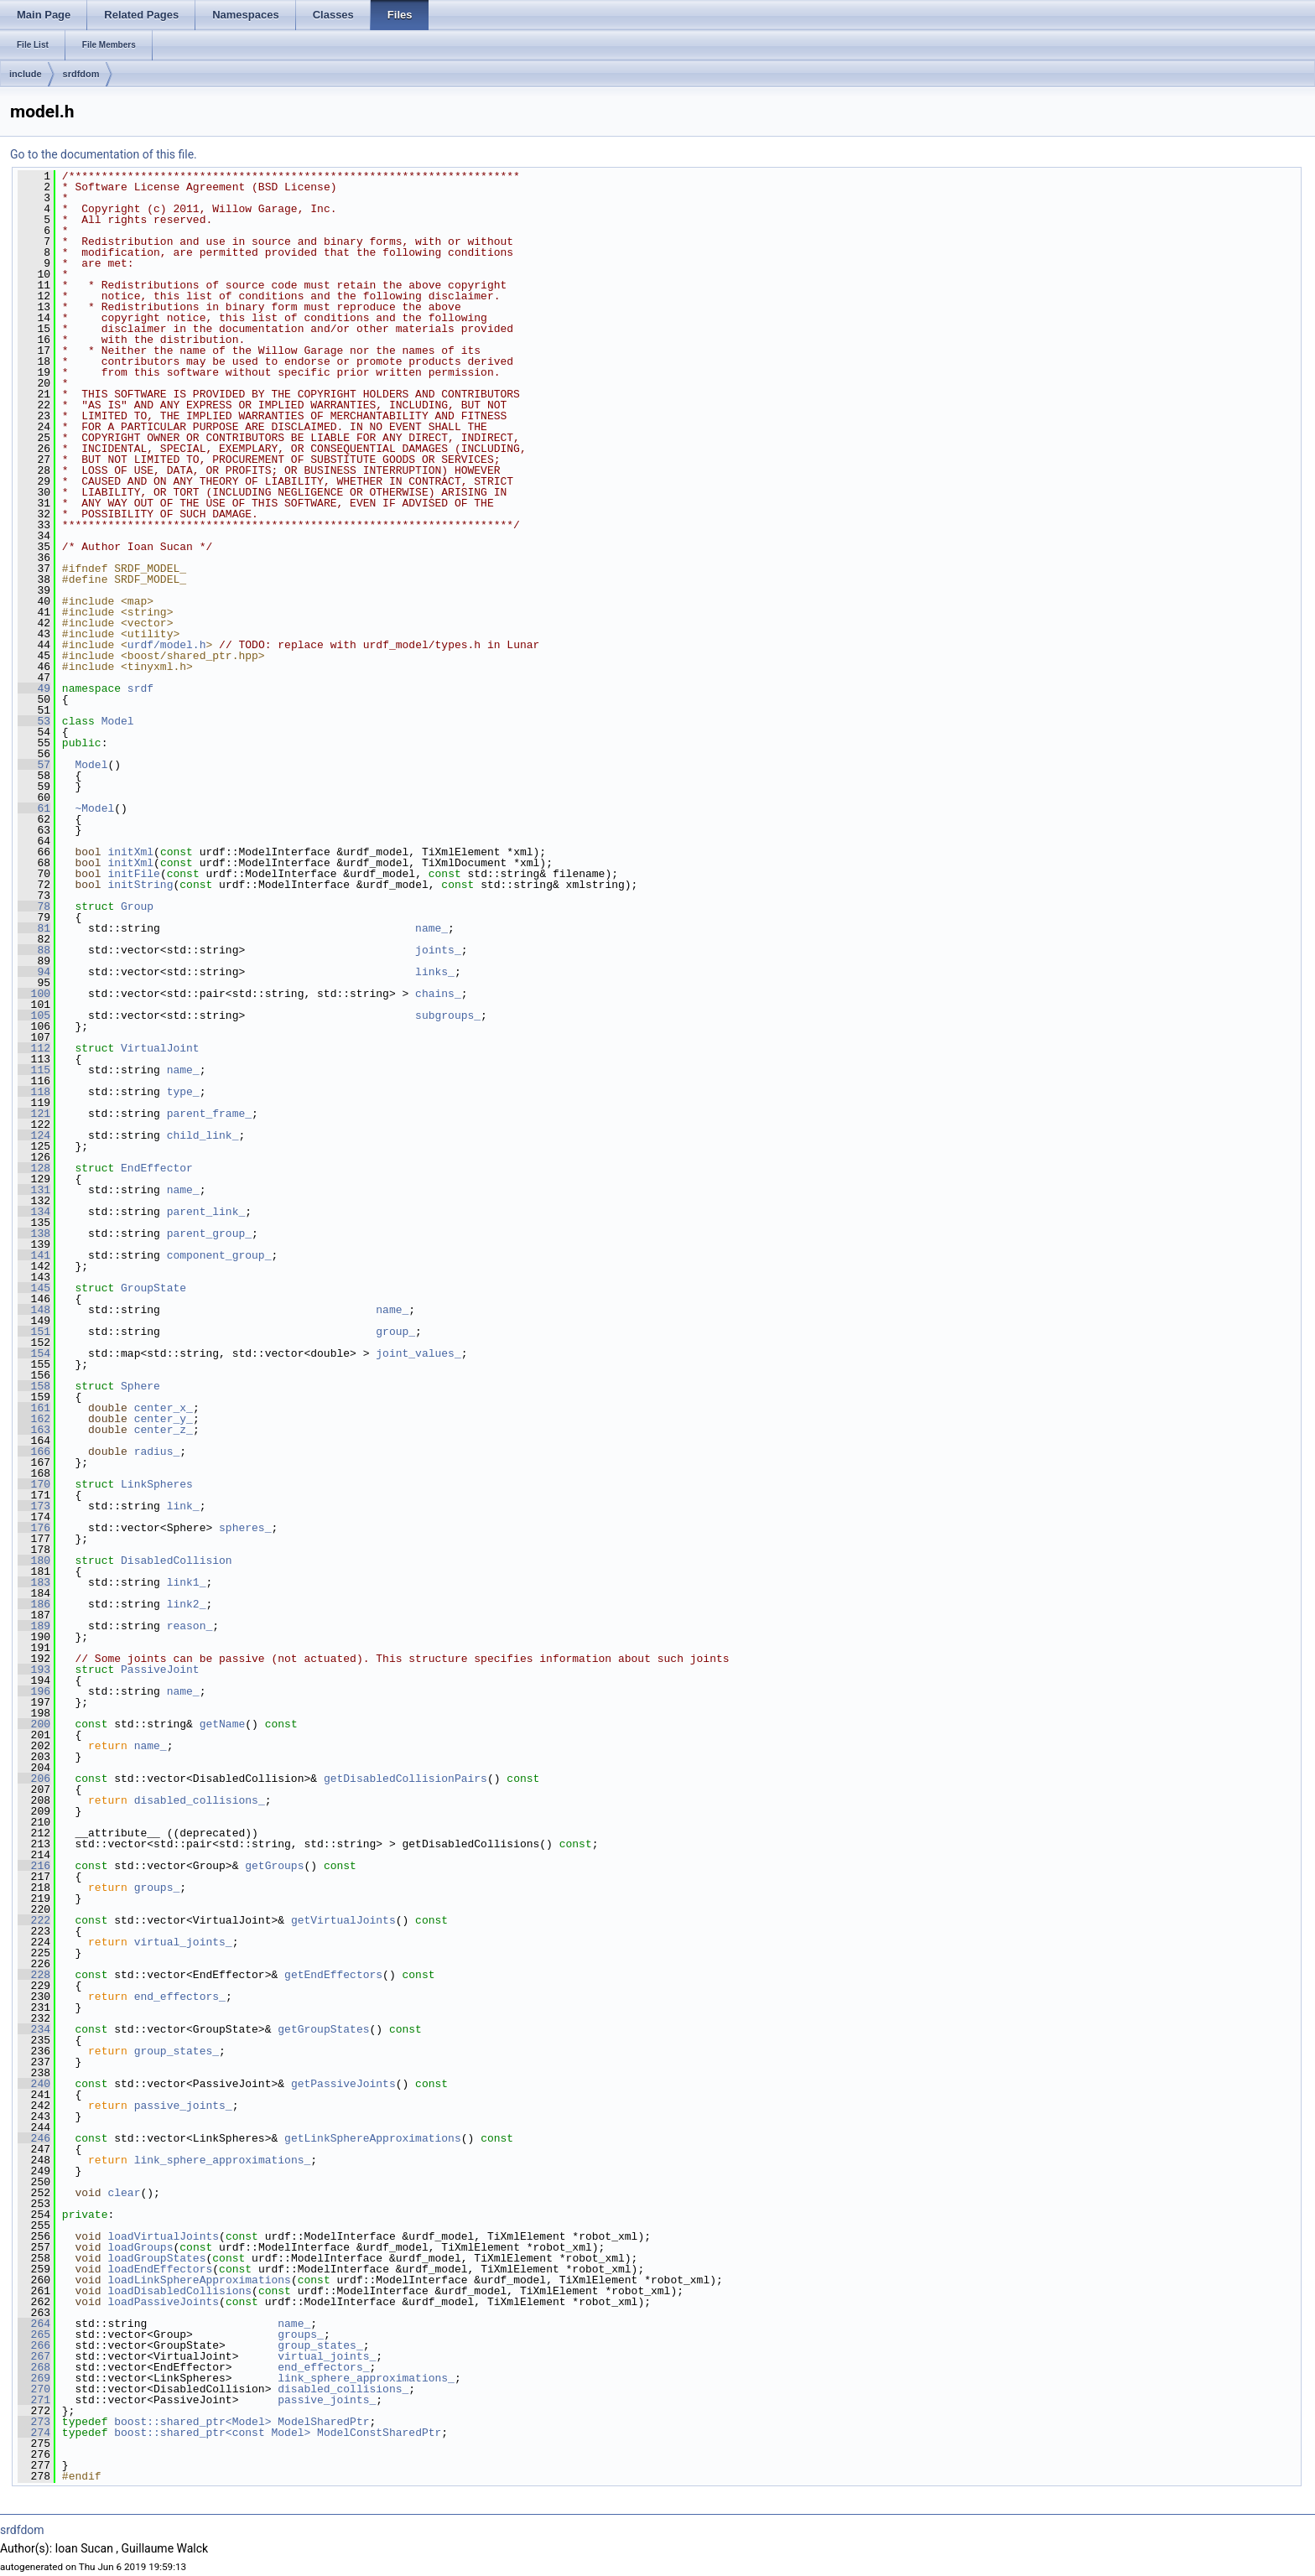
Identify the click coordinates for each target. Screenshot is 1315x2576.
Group (137, 906)
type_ (183, 1091)
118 (34, 1091)
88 (34, 950)
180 (34, 1560)
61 (34, 808)
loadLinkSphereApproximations (198, 2280)
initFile (133, 873)
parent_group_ (209, 1233)
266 (34, 2345)
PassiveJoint (160, 1669)
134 (34, 1211)
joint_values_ (418, 1353)
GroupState (153, 1288)
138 (34, 1233)
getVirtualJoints (343, 1920)
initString (140, 884)
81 (34, 928)
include (25, 74)
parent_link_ (206, 1211)
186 (34, 1604)
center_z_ (163, 1429)
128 (34, 1168)
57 (34, 764)
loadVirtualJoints (163, 2236)
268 (34, 2367)
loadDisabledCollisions (179, 2290)
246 (34, 2138)
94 (34, 971)
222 (34, 1920)
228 (34, 1974)
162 (34, 1418)
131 (34, 1189)
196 (34, 1691)
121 (34, 1113)
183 (34, 1582)
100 (34, 993)
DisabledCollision (176, 1560)
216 (34, 1865)
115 (34, 1070)
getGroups (274, 1865)
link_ (183, 1506)
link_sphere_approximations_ (222, 2160)
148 (34, 1309)
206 (34, 1778)
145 (34, 1288)
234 (34, 2029)
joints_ (438, 950)
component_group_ (219, 1255)
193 (34, 1669)
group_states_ (176, 2051)
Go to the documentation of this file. (103, 154)
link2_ (186, 1604)
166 (34, 1451)
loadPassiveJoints (163, 2301)
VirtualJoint (160, 1048)
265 (34, 2334)
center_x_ (163, 1407)
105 (34, 1015)
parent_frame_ (209, 1113)
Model (117, 721)
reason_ (190, 1625)
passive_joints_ (183, 2105)
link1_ (186, 1582)
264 (34, 2323)
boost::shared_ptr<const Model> (212, 2432)
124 (34, 1135)
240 (34, 2083)
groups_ (157, 1887)
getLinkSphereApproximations (372, 2138)
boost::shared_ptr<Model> (192, 2421)
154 (34, 1353)
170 (34, 1484)
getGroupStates (323, 2029)
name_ (431, 928)
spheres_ (245, 1527)
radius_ (157, 1451)
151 (34, 1331)
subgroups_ (448, 1015)
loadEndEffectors (159, 2269)
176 (34, 1527)
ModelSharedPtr (323, 2421)
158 (34, 1386)
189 (34, 1625)
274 (34, 2432)
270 (34, 2389)
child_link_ (203, 1135)
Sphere (140, 1386)
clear (123, 2192)
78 (34, 906)
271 (34, 2399)
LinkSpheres (157, 1484)
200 (34, 1724)
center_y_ (163, 1418)
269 (34, 2378)
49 (34, 688)
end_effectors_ (180, 1996)
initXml (130, 852)
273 (34, 2421)
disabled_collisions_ (199, 1800)
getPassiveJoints (343, 2083)
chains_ (438, 993)
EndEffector (157, 1168)
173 (34, 1506)
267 (34, 2356)
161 (34, 1407)
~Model (94, 808)
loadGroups (140, 2247)
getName (223, 1724)
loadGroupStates (156, 2258)
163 (34, 1429)
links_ (435, 971)
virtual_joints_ (183, 1942)
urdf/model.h (166, 644)
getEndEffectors (333, 1974)
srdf (140, 688)
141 (34, 1255)
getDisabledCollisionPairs (405, 1778)
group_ (395, 1331)
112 (34, 1048)
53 (34, 721)
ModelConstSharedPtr (379, 2432)
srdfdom (81, 74)
